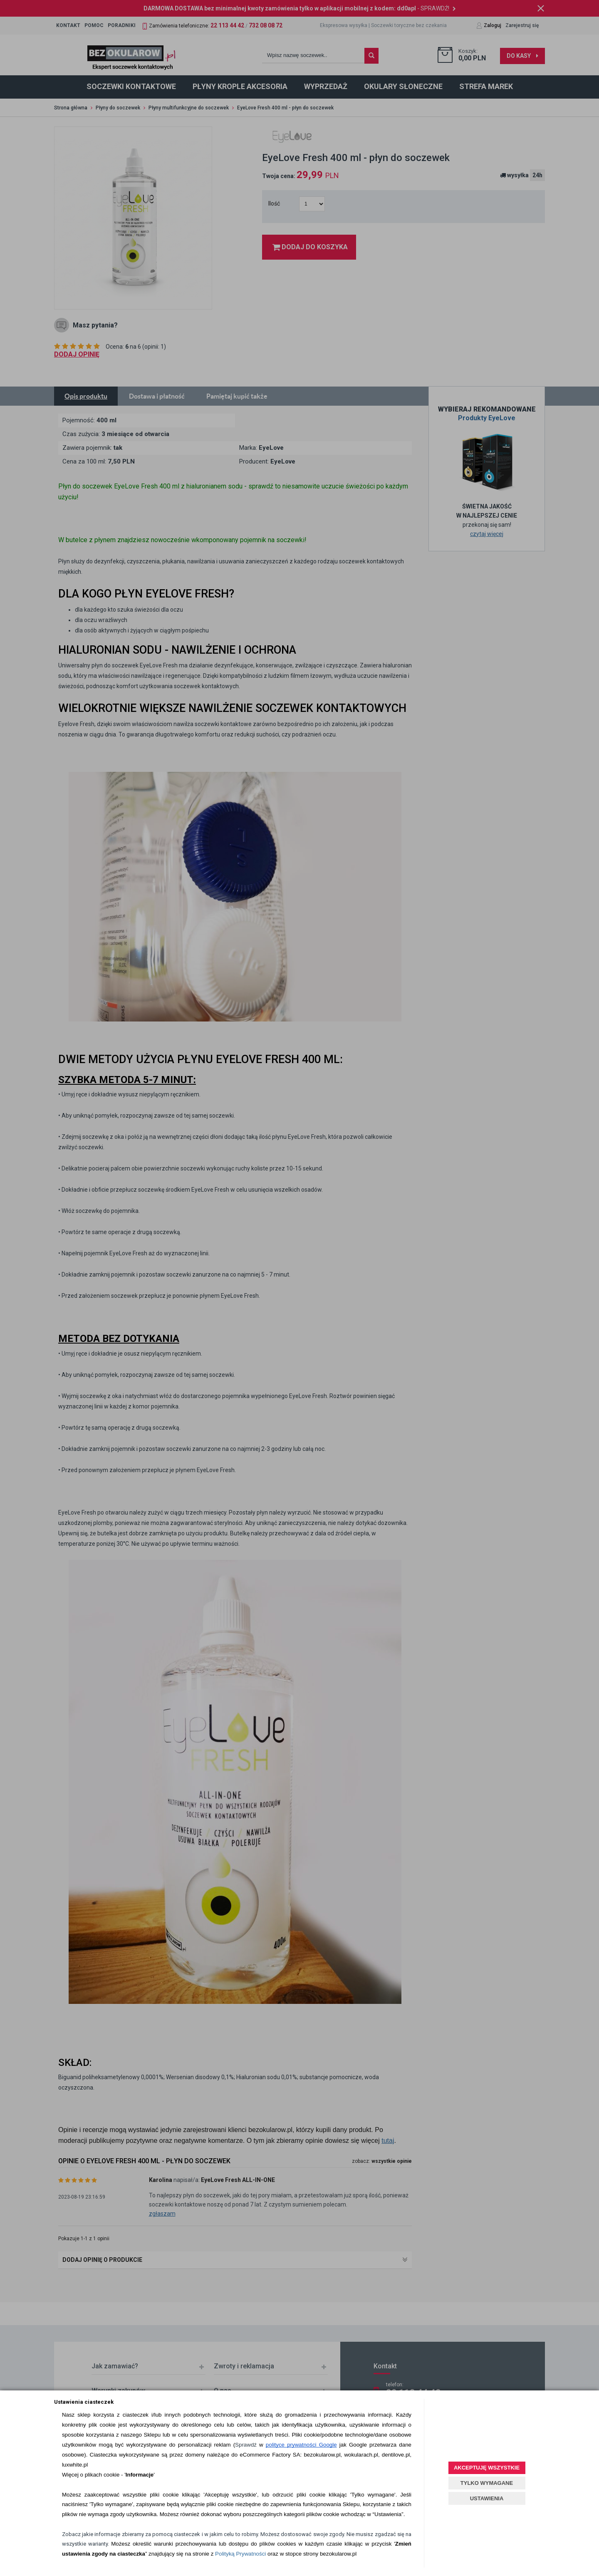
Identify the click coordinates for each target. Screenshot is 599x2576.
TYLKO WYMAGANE (486, 2483)
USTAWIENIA (487, 2498)
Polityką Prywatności (240, 2554)
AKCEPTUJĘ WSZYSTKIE (487, 2467)
